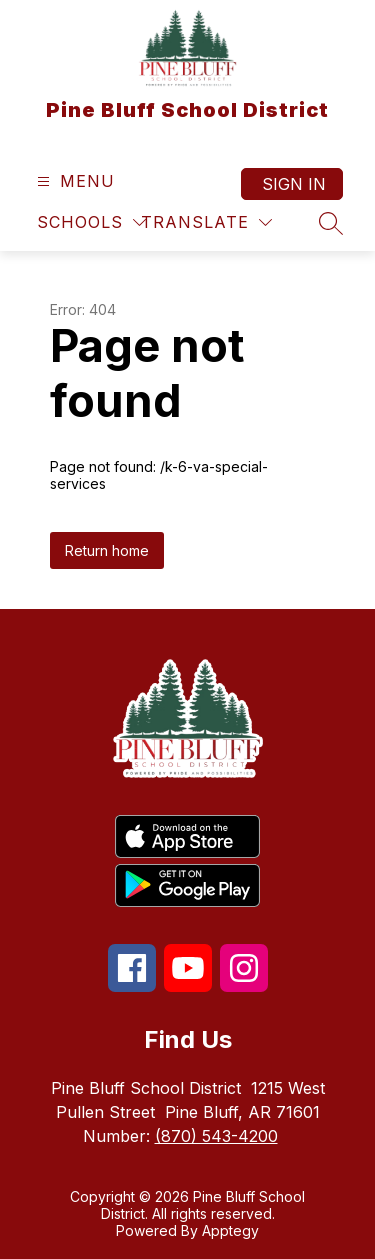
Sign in (294, 184)
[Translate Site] (206, 222)
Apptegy (230, 1230)
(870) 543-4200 (216, 1136)
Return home (107, 550)
